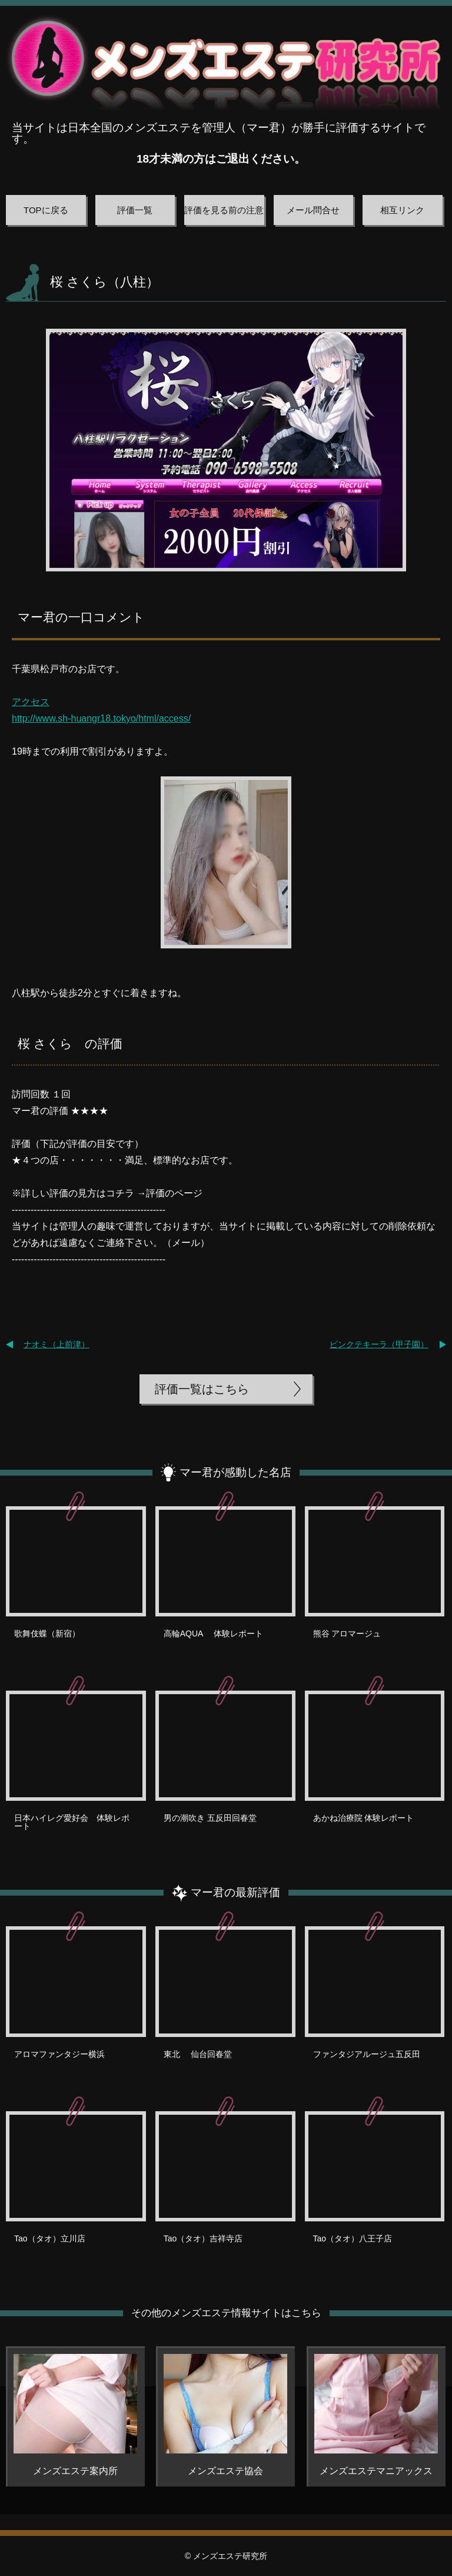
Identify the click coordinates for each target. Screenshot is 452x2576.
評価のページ (174, 1193)
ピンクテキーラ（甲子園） (379, 1344)
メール (186, 1243)
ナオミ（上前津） (56, 1344)
